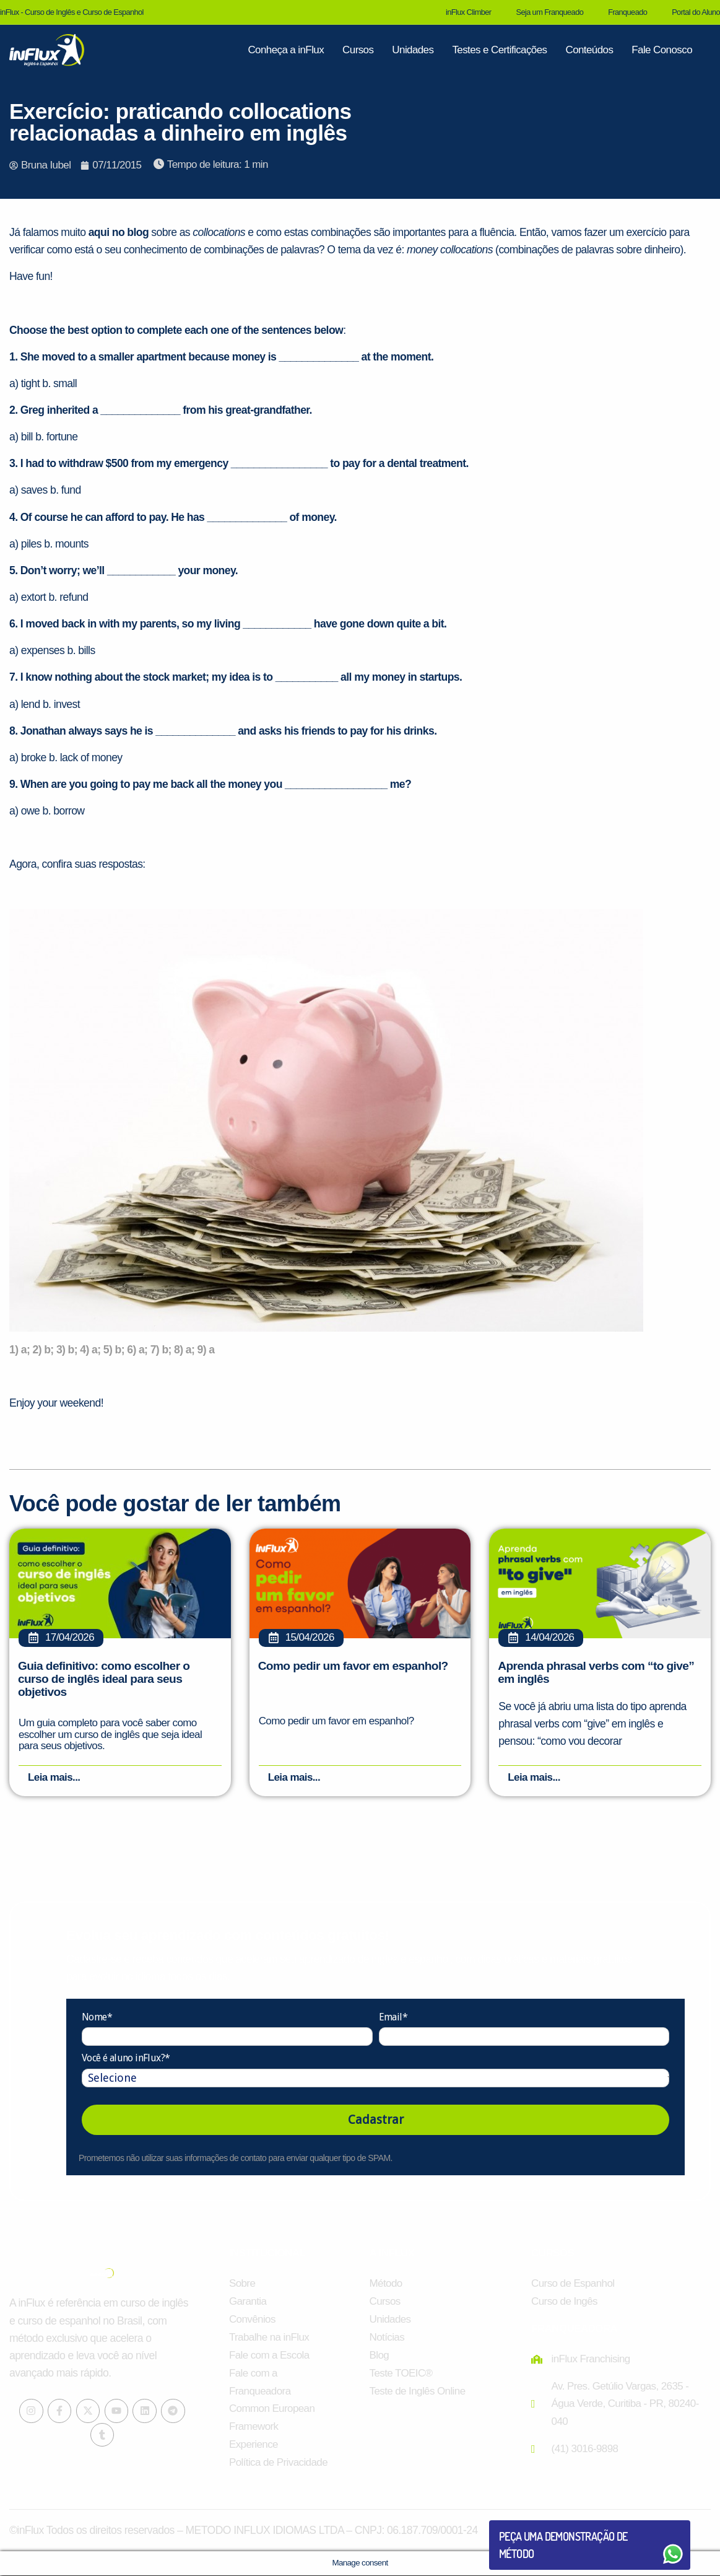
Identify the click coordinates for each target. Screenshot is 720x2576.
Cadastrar (376, 2120)
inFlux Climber (468, 12)
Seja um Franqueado (549, 12)
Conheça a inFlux (286, 50)
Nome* (97, 2018)
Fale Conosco (661, 50)
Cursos (357, 50)
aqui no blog (119, 232)
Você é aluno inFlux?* (126, 2059)
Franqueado (627, 12)
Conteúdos (589, 50)
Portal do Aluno (696, 12)
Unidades (412, 50)
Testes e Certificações (499, 50)
